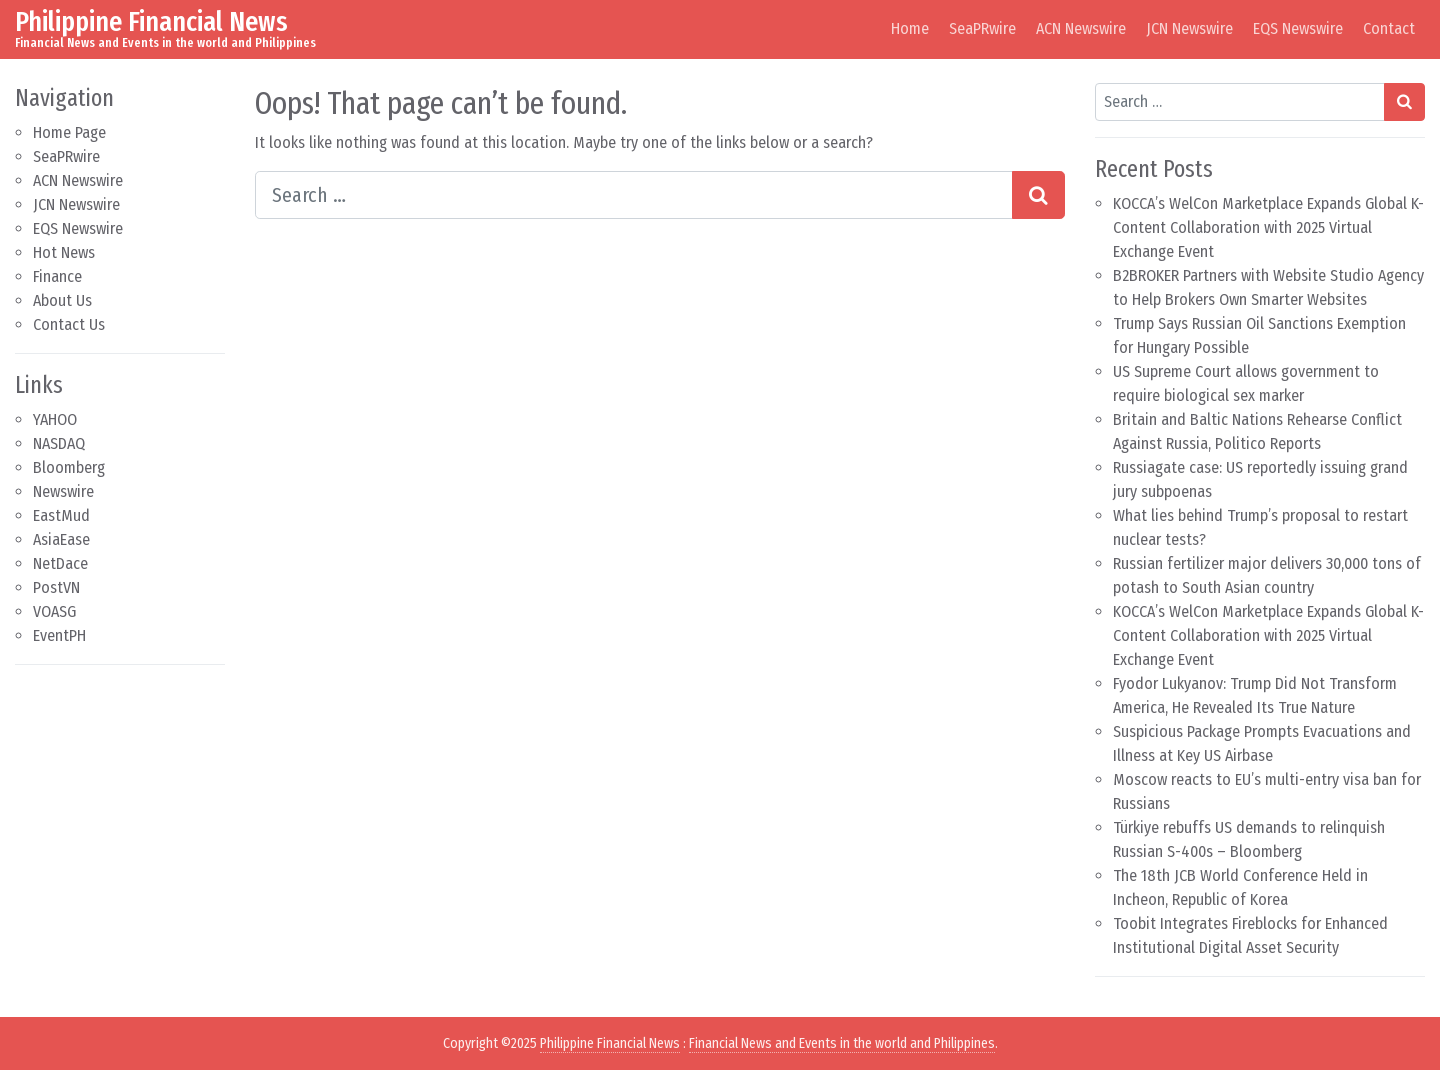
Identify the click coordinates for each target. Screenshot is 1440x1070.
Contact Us (69, 324)
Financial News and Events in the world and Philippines (842, 1043)
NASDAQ (59, 443)
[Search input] (634, 195)
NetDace (60, 563)
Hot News (64, 252)
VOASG (54, 611)
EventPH (59, 635)
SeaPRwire (982, 28)
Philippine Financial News (151, 21)
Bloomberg (69, 467)
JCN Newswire (1189, 28)
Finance (57, 276)
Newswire (63, 491)
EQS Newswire (1298, 28)
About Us (62, 300)
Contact (1389, 28)
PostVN (56, 587)
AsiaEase (61, 539)
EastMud (61, 515)
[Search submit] (1038, 195)
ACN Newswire (1081, 28)
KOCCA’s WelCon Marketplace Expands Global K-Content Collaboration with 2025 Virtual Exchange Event (1268, 227)
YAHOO (55, 419)
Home (910, 28)
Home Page (69, 132)
